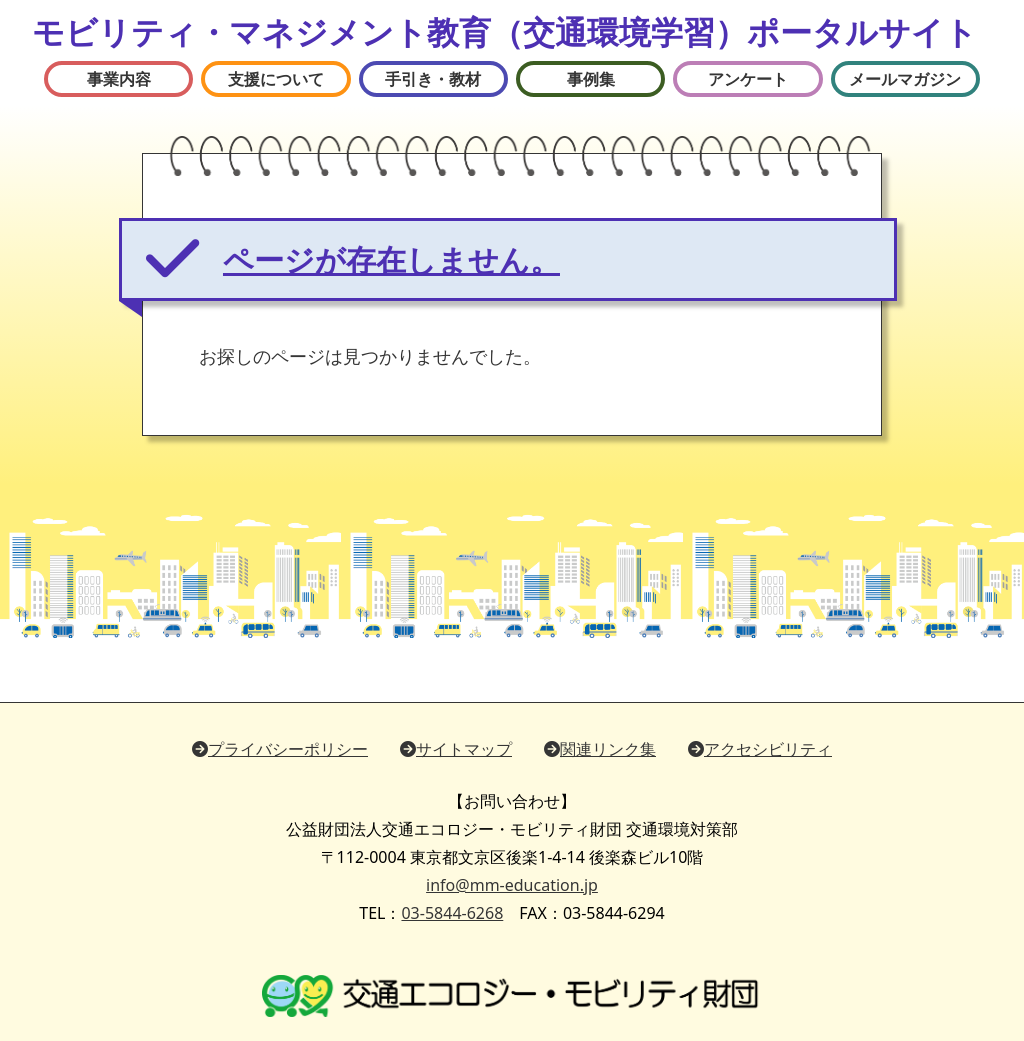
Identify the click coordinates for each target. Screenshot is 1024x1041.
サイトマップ (456, 749)
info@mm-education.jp (512, 885)
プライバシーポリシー (280, 749)
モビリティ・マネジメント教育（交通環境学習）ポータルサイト (504, 31)
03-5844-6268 (452, 913)
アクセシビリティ (760, 749)
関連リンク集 (600, 749)
